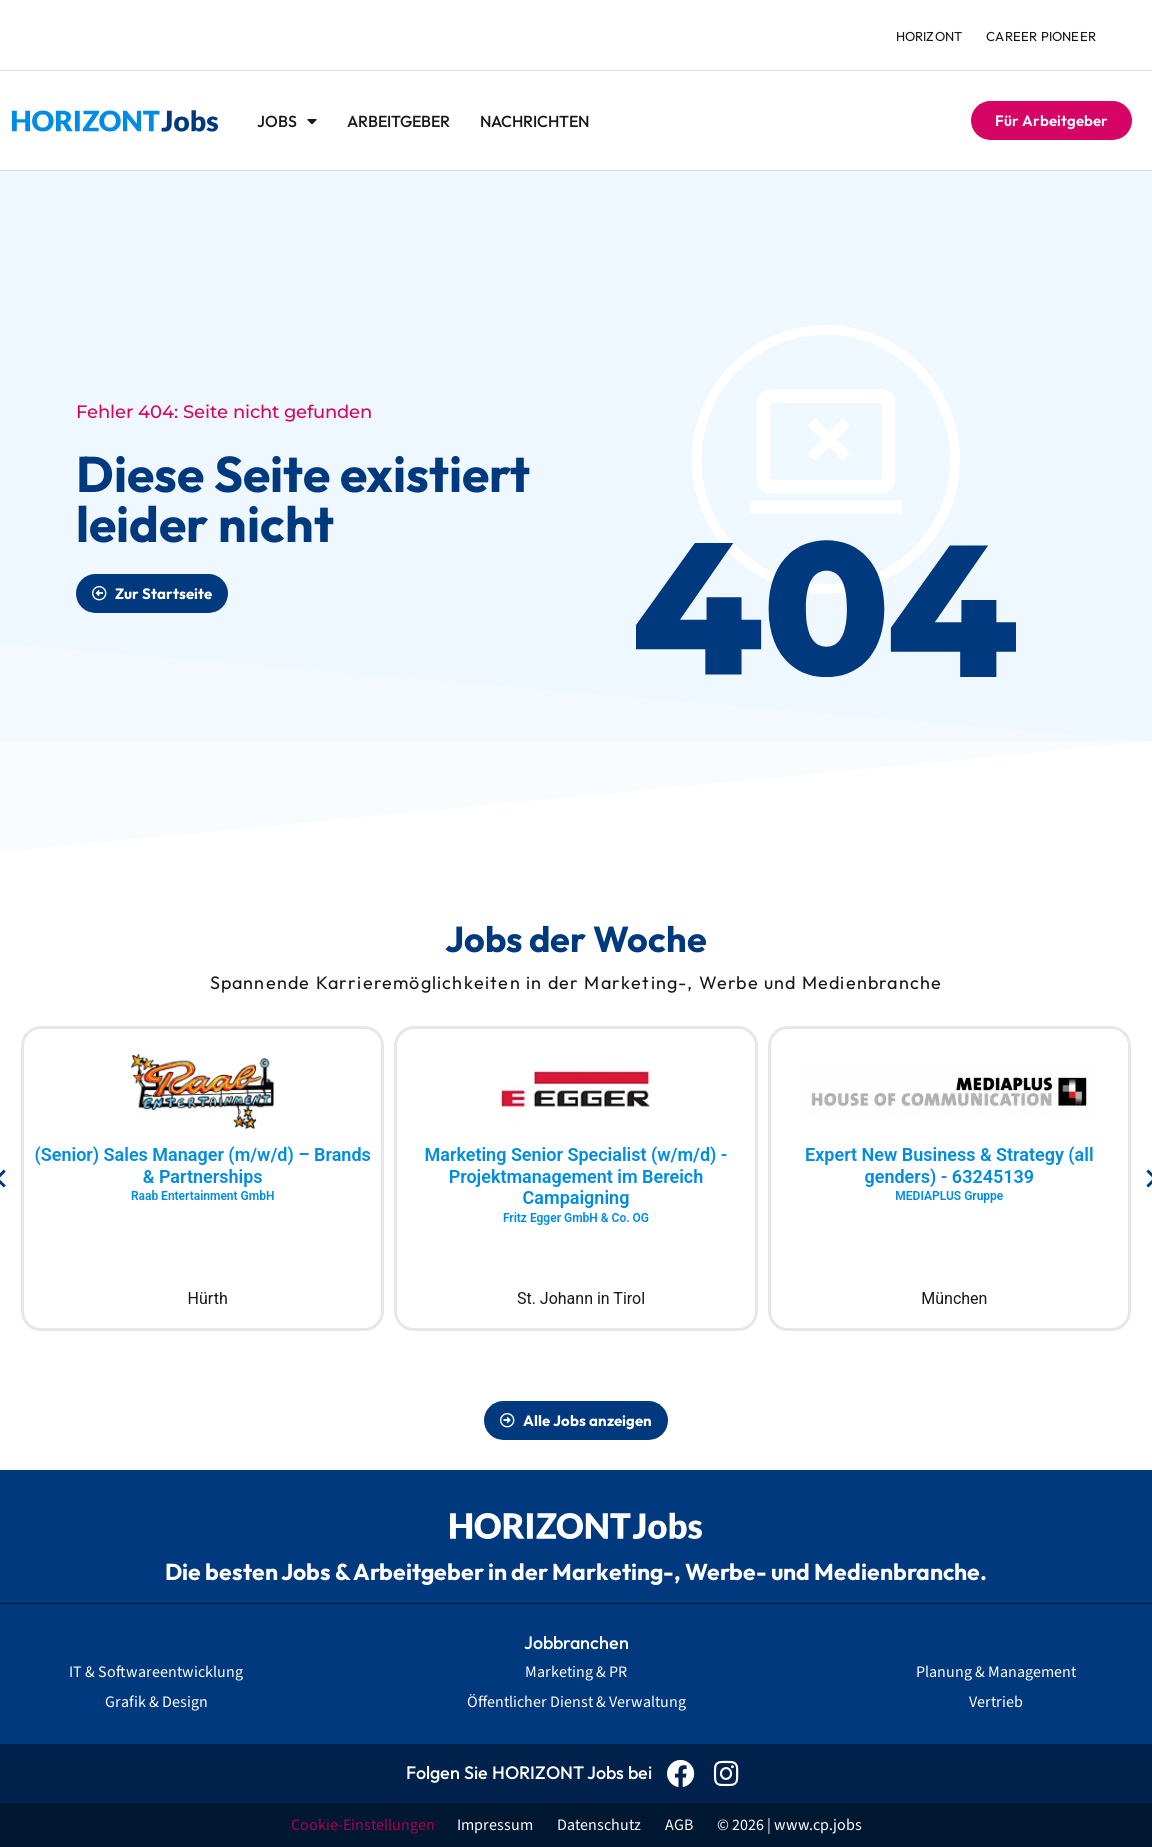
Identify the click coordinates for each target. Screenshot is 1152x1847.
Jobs (287, 121)
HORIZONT (929, 36)
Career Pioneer (1041, 36)
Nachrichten (534, 121)
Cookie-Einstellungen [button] (363, 1825)
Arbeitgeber (398, 121)
